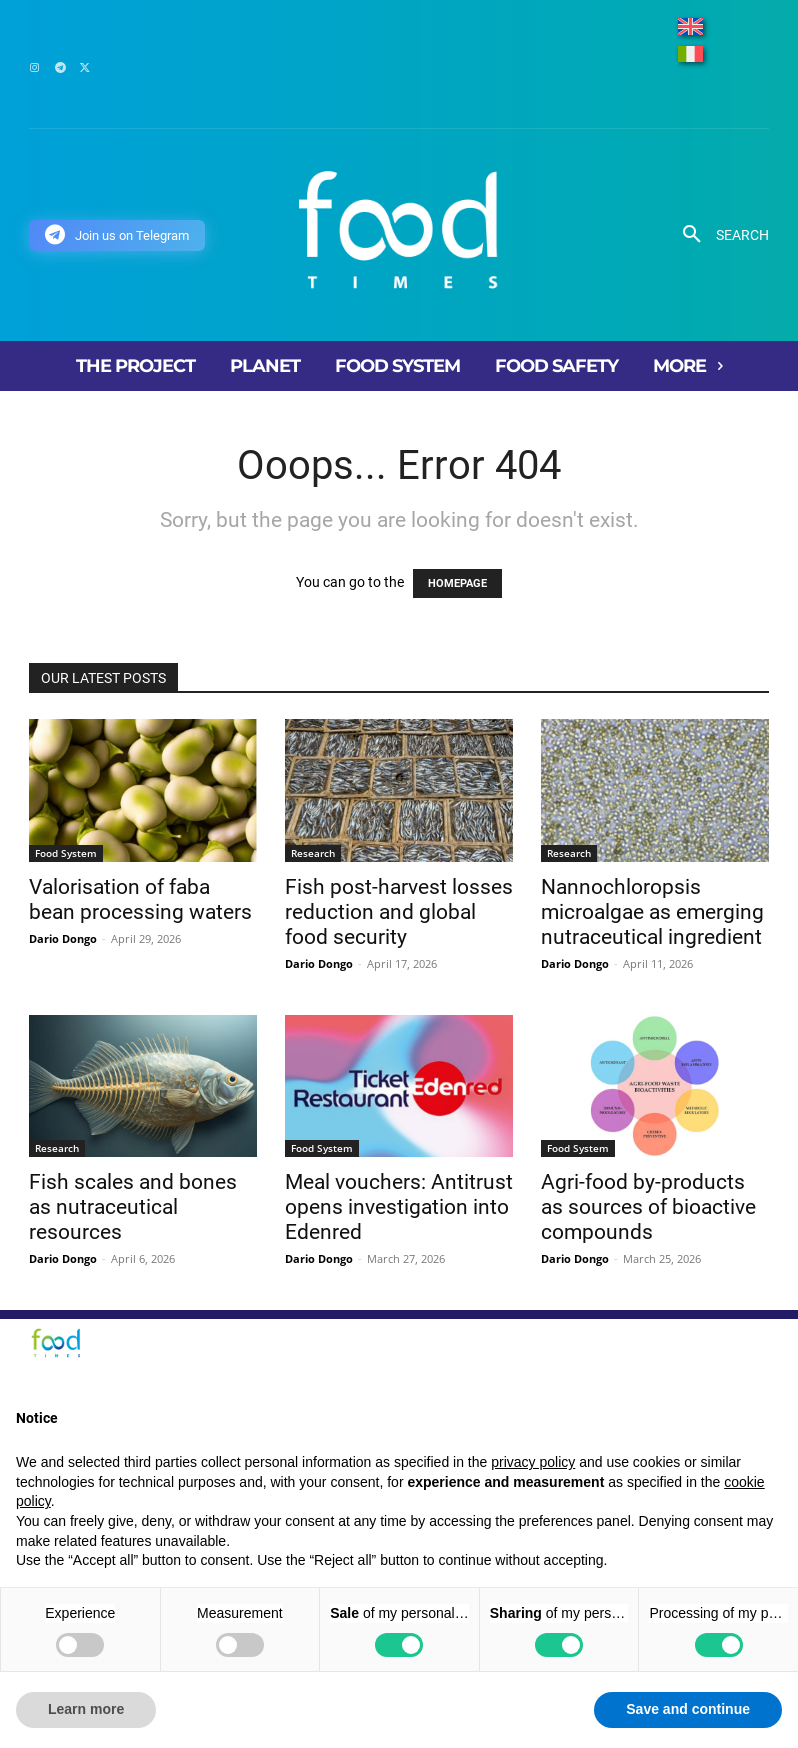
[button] (718, 235)
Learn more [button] (86, 1709)
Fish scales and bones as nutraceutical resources (133, 1207)
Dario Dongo (63, 938)
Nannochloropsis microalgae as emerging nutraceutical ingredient (652, 912)
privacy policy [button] (533, 1462)
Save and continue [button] (688, 1709)
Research (313, 853)
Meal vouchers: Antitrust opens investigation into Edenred (399, 1207)
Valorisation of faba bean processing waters (140, 899)
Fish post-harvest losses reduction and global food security (399, 912)
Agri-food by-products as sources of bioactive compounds (648, 1207)
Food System (66, 853)
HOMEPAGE (457, 583)
